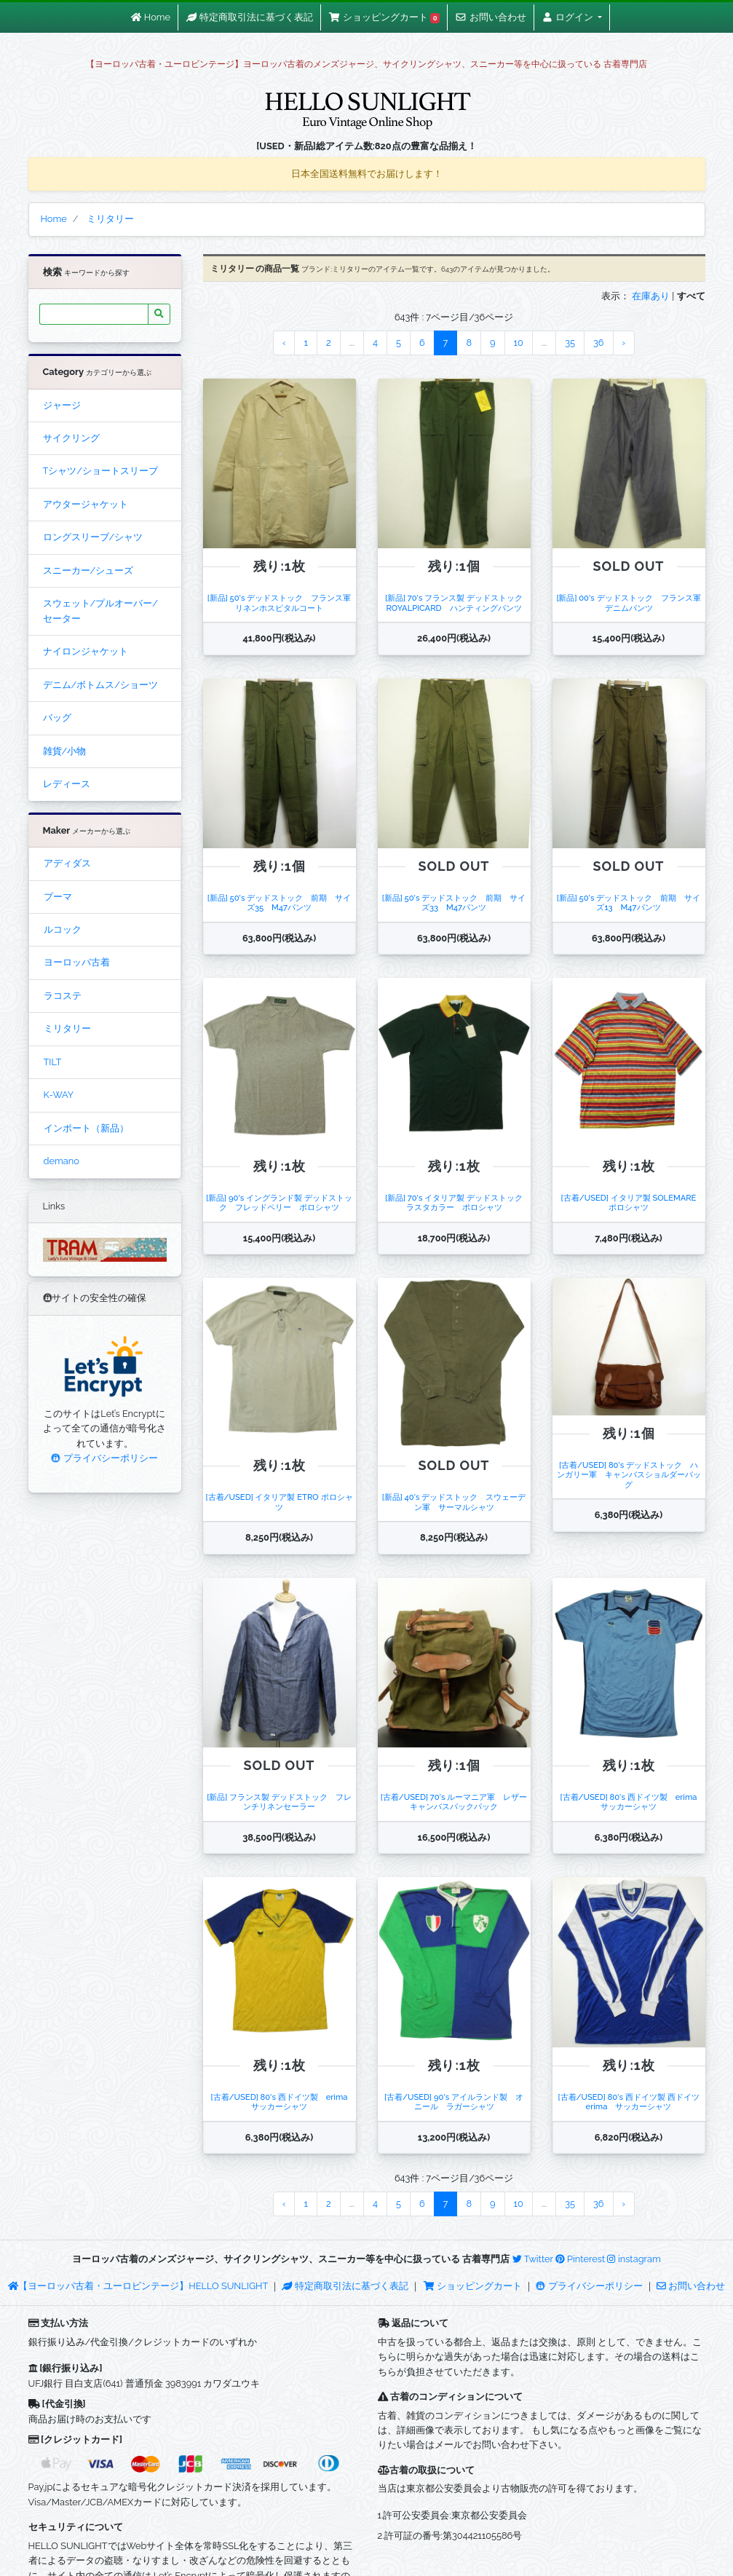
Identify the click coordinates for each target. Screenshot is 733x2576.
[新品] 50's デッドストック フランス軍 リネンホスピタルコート (283, 602)
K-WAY (59, 1094)
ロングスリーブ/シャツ (93, 537)
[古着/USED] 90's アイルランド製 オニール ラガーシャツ (453, 2101)
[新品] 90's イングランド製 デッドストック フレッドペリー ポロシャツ (279, 1202)
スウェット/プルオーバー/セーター (100, 610)
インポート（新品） (86, 1128)
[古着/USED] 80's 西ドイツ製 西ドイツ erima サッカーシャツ (632, 2101)
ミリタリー (67, 1028)
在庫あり (651, 296)
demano (61, 1160)
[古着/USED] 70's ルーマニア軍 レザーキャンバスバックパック (454, 1802)
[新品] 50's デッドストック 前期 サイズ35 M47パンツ (279, 902)
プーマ (58, 896)
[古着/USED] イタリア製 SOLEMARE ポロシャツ (633, 1202)
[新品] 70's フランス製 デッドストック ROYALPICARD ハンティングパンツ (458, 602)
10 (518, 342)
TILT (53, 1061)
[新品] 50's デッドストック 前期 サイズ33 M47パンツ (454, 902)
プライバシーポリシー (104, 1458)
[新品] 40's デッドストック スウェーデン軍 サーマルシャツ (454, 1502)
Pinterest (580, 2258)
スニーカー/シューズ (88, 570)
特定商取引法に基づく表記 (345, 2285)
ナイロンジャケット (85, 651)
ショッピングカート (474, 2285)
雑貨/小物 (65, 751)
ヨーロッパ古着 (77, 962)
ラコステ (63, 995)
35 (570, 342)
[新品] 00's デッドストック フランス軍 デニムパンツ (632, 602)
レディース (66, 783)
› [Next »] (624, 342)
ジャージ (62, 405)
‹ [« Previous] (284, 342)
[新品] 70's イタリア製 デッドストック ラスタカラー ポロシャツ (458, 1202)
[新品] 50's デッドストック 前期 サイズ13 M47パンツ (629, 902)
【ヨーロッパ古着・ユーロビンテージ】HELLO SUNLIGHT (138, 2285)
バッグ (57, 717)
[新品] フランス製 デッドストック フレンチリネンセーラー (279, 1802)
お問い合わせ (691, 2285)
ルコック (63, 929)
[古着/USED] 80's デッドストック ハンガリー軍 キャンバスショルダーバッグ (629, 1475)
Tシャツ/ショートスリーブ (101, 470)
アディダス (67, 863)
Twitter (532, 2258)
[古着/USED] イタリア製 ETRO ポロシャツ (279, 1502)
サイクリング (71, 437)
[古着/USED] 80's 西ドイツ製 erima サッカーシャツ (632, 1802)
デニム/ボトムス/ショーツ (100, 684)
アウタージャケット (85, 504)
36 (598, 342)
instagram (633, 2258)
